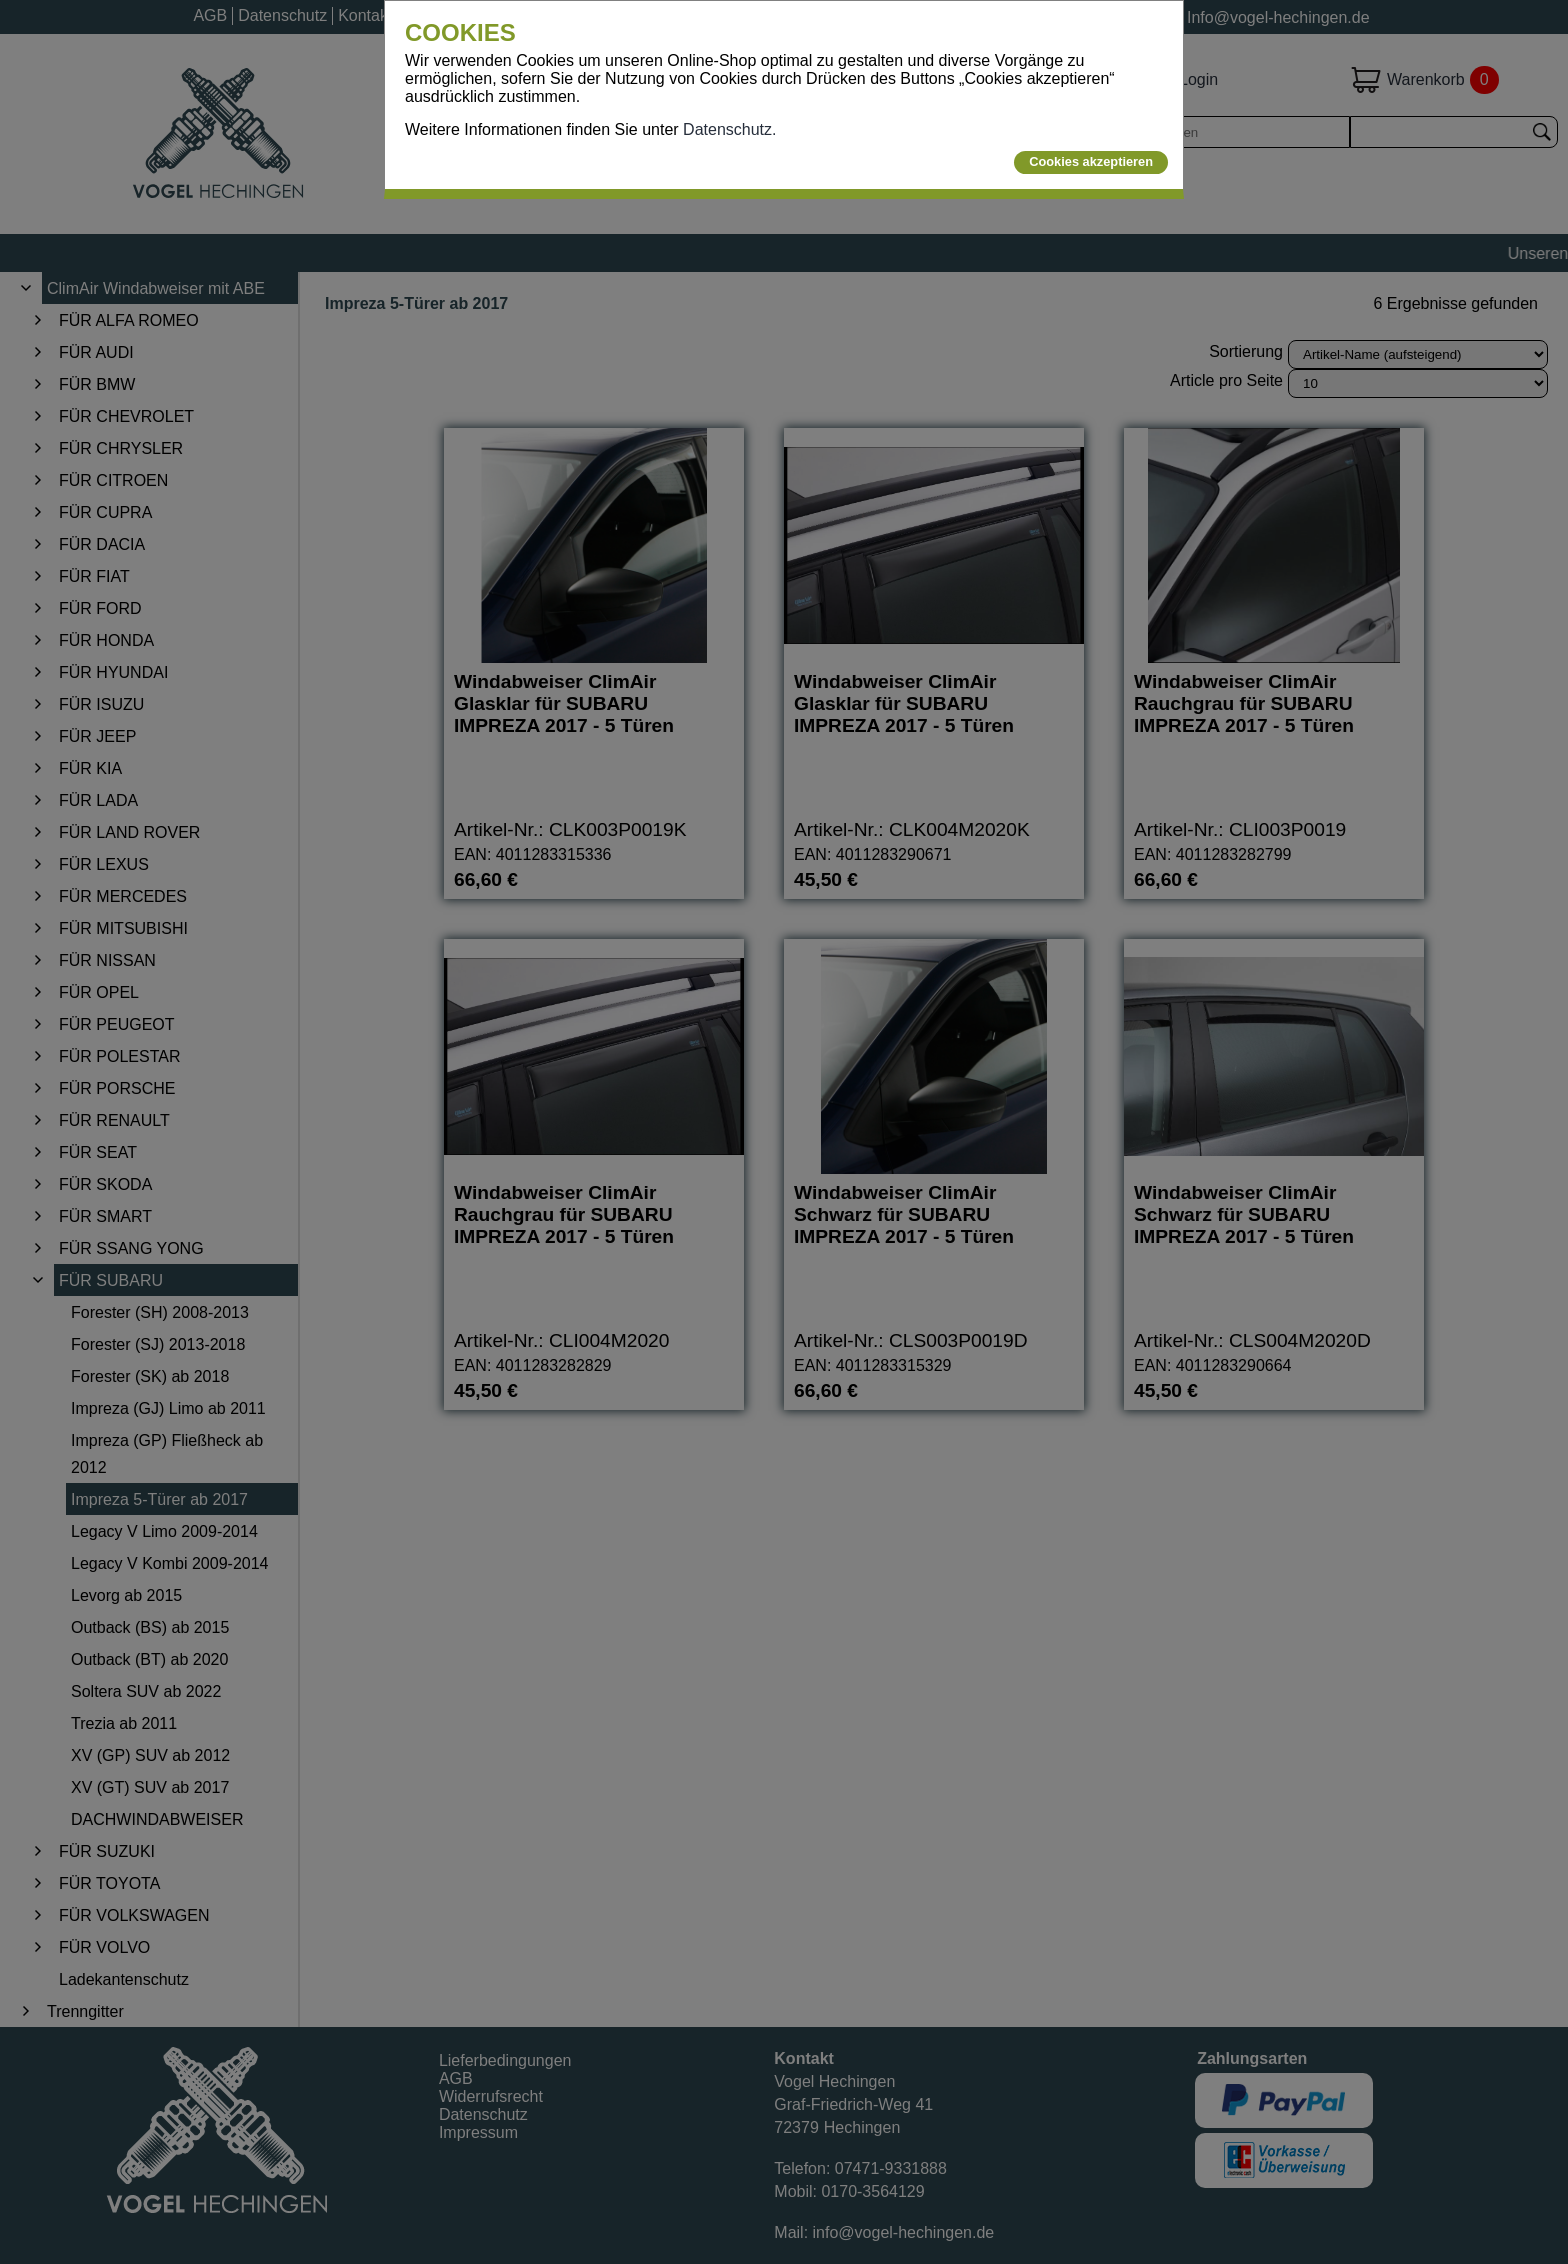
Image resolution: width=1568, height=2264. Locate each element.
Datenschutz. (729, 129)
